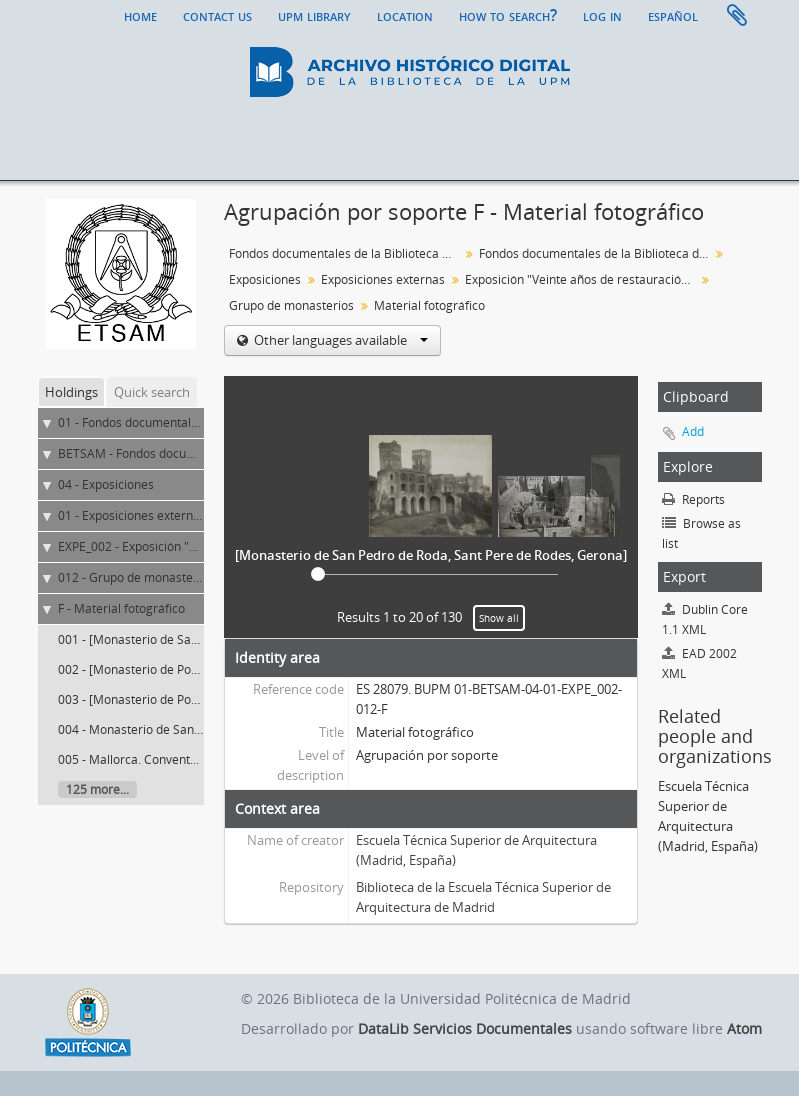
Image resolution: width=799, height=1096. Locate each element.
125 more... (97, 789)
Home (140, 15)
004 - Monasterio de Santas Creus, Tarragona (185, 729)
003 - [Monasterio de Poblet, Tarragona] (169, 699)
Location (405, 15)
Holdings (71, 392)
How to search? (508, 15)
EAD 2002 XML (699, 663)
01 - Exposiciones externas (132, 515)
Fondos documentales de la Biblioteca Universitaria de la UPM (346, 253)
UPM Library (314, 15)
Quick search (152, 392)
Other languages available (339, 340)
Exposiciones (265, 279)
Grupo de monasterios (291, 305)
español (673, 15)
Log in (602, 15)
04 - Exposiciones (106, 484)
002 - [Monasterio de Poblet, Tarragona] (169, 669)
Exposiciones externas (383, 279)
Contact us (217, 15)
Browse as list (701, 533)
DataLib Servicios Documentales (465, 1028)
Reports (693, 499)
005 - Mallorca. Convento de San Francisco (176, 759)
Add (693, 431)
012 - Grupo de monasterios (136, 577)
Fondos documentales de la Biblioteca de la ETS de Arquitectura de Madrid (596, 253)
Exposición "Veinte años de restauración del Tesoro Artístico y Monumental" (582, 279)
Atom (744, 1028)
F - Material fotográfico (121, 608)
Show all (499, 618)
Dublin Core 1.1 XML (705, 619)
